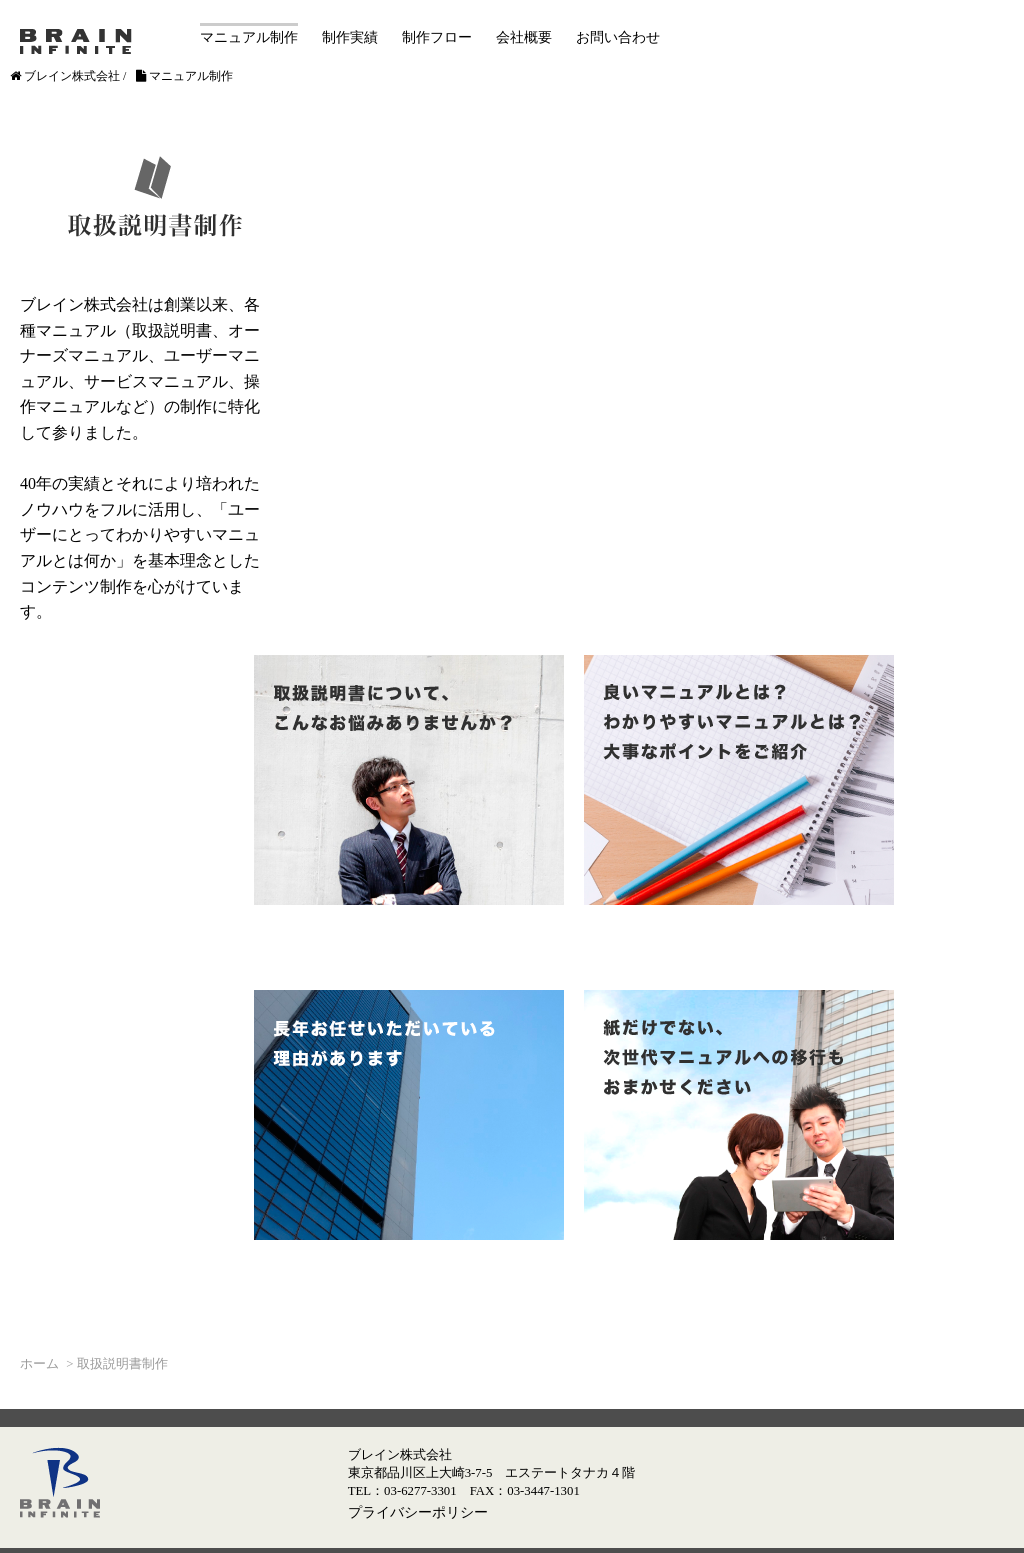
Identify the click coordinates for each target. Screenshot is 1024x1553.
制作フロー (437, 37)
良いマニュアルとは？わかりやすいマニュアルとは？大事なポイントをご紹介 (739, 780)
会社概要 (524, 37)
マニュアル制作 (249, 37)
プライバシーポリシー (418, 1512)
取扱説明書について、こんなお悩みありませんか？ (409, 780)
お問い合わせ (618, 37)
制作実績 (350, 37)
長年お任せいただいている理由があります (409, 1115)
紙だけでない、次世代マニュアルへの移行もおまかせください (739, 1115)
